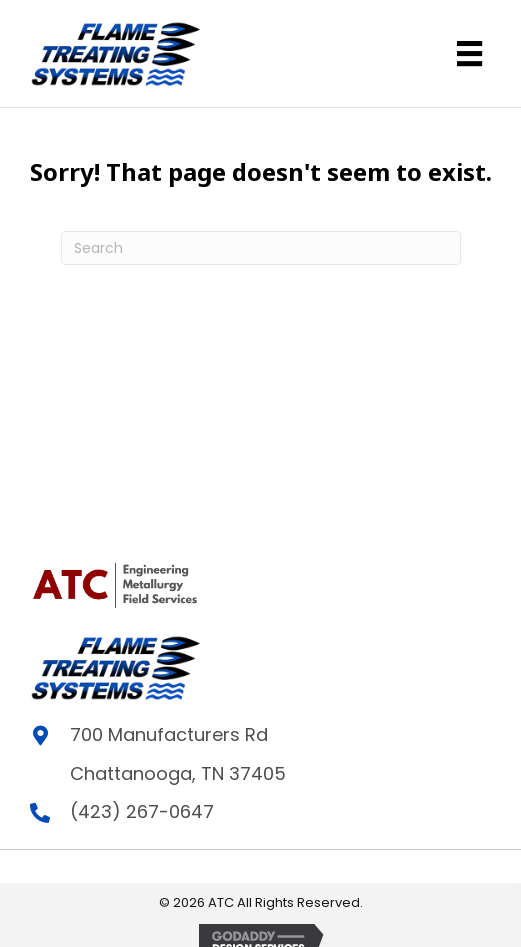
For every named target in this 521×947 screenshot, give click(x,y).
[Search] (261, 248)
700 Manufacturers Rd (169, 734)
